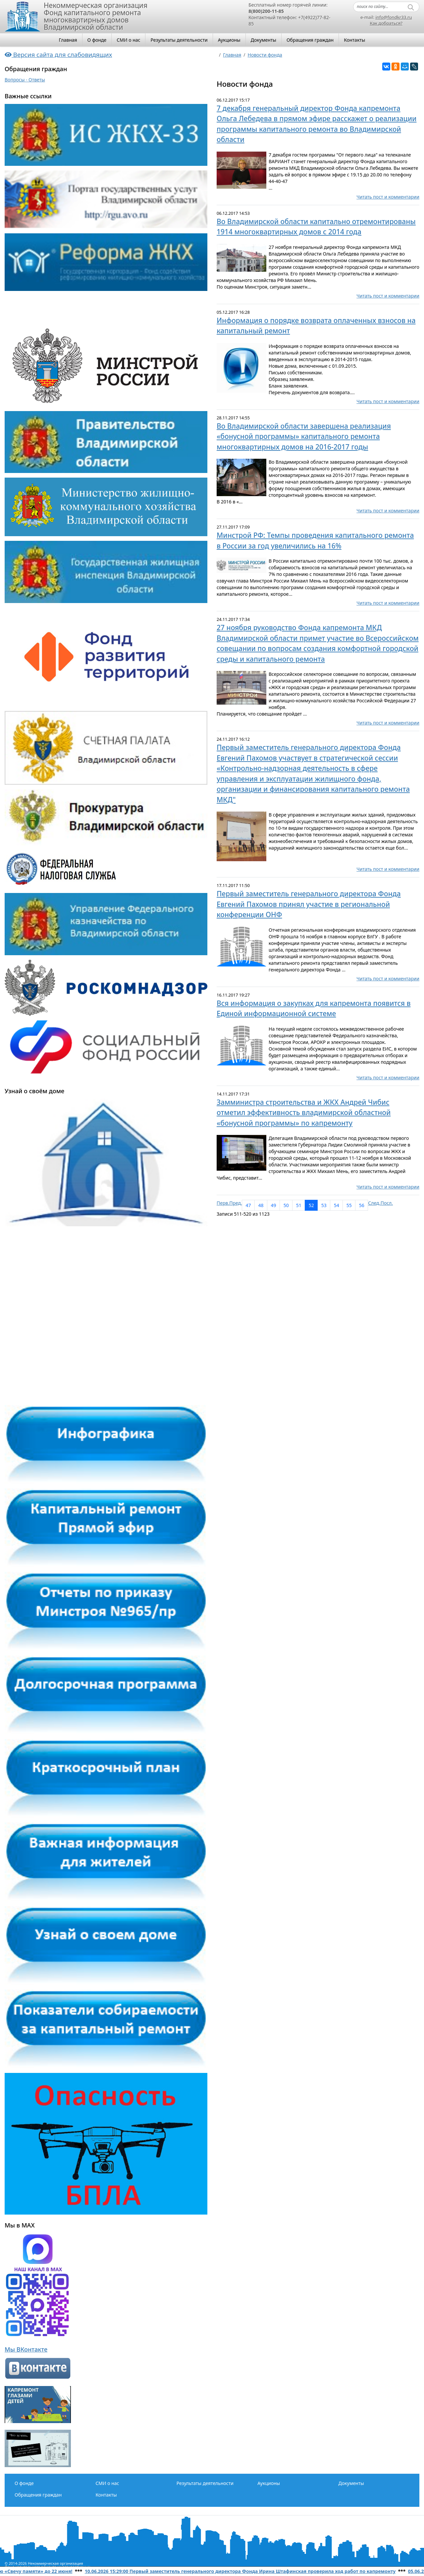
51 (298, 1205)
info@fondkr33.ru (393, 17)
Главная (68, 40)
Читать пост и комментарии (387, 197)
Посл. (387, 1203)
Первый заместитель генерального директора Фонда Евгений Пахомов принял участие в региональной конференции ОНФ (309, 904)
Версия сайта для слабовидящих (58, 54)
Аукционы (229, 40)
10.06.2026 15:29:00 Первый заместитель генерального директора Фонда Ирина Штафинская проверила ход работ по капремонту (248, 2571)
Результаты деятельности (178, 40)
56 (361, 1205)
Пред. (235, 1203)
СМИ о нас (128, 40)
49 (273, 1205)
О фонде (97, 40)
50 (286, 1205)
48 (261, 1205)
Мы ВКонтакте (26, 2349)
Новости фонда (265, 55)
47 (248, 1205)
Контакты (354, 40)
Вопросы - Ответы (25, 79)
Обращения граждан (310, 40)
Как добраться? (386, 23)
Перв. (223, 1203)
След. (374, 1203)
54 (336, 1205)
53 (324, 1205)
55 (349, 1205)
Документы (263, 40)
